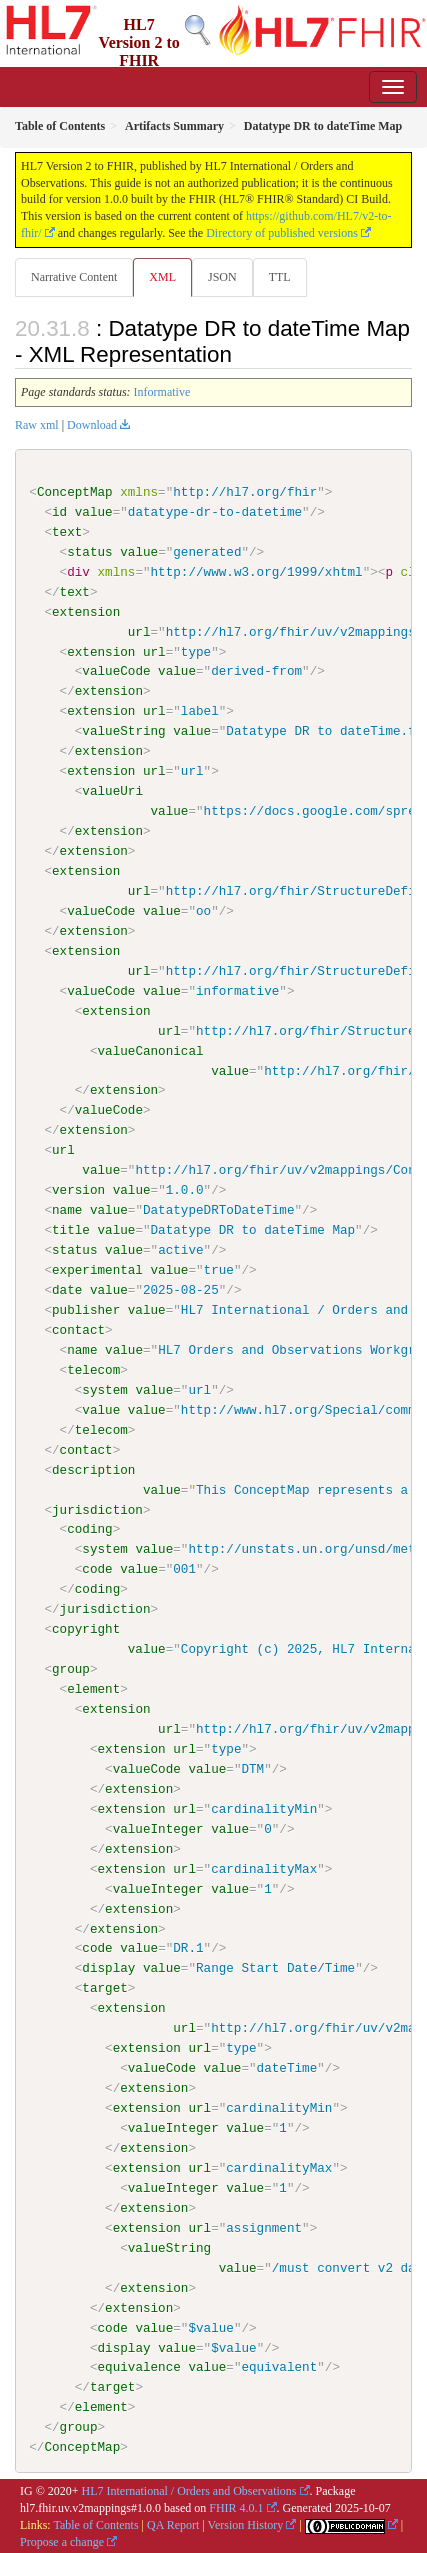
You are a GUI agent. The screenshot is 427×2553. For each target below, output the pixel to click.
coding (89, 1529)
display (108, 1967)
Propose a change (62, 2540)
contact (78, 1329)
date (67, 1289)
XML (162, 277)
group (71, 1668)
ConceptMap (75, 492)
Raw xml (37, 425)
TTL (280, 277)
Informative (162, 392)
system (104, 1389)
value (94, 512)
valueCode (116, 671)
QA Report (173, 2523)
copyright (86, 1628)
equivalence (138, 2366)
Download (92, 425)
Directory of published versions (282, 233)
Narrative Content (74, 277)
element (93, 1688)
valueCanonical (150, 1050)
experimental (97, 1269)
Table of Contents (95, 2523)
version (78, 1190)
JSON (222, 277)
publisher (86, 1309)
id (59, 512)
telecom (93, 1369)
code (97, 1569)
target (104, 1987)
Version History (246, 2523)
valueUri (112, 791)
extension (86, 612)
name (67, 1210)
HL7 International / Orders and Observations (189, 2490)
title (71, 1230)
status (89, 552)
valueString (123, 731)
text (67, 532)
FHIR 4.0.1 (236, 2506)
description (93, 1469)
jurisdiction (97, 1509)
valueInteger (158, 1828)
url (139, 631)
